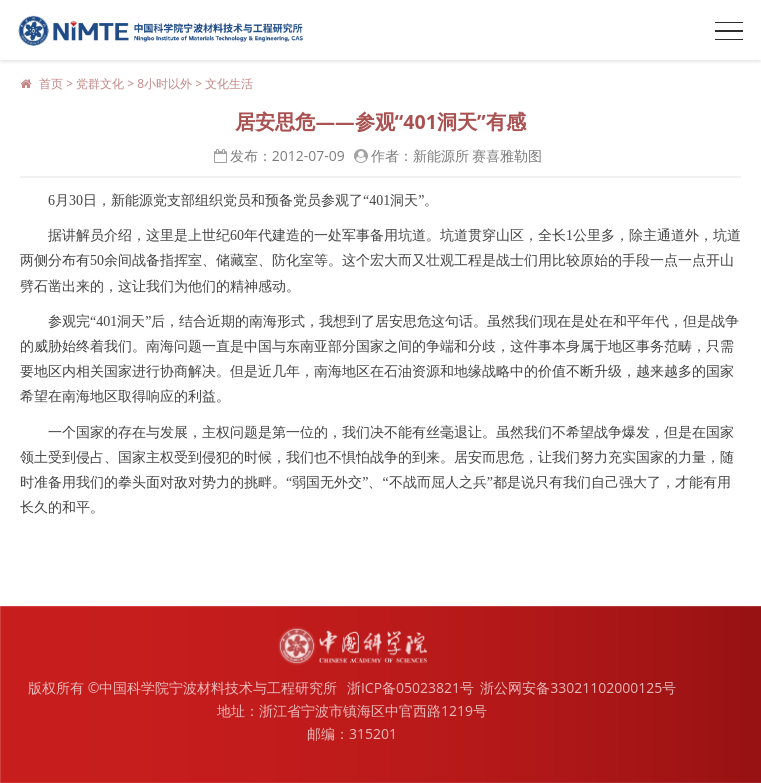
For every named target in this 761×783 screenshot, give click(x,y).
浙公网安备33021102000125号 (578, 687)
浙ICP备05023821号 (410, 687)
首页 (51, 83)
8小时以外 (164, 83)
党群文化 (100, 83)
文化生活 (229, 83)
